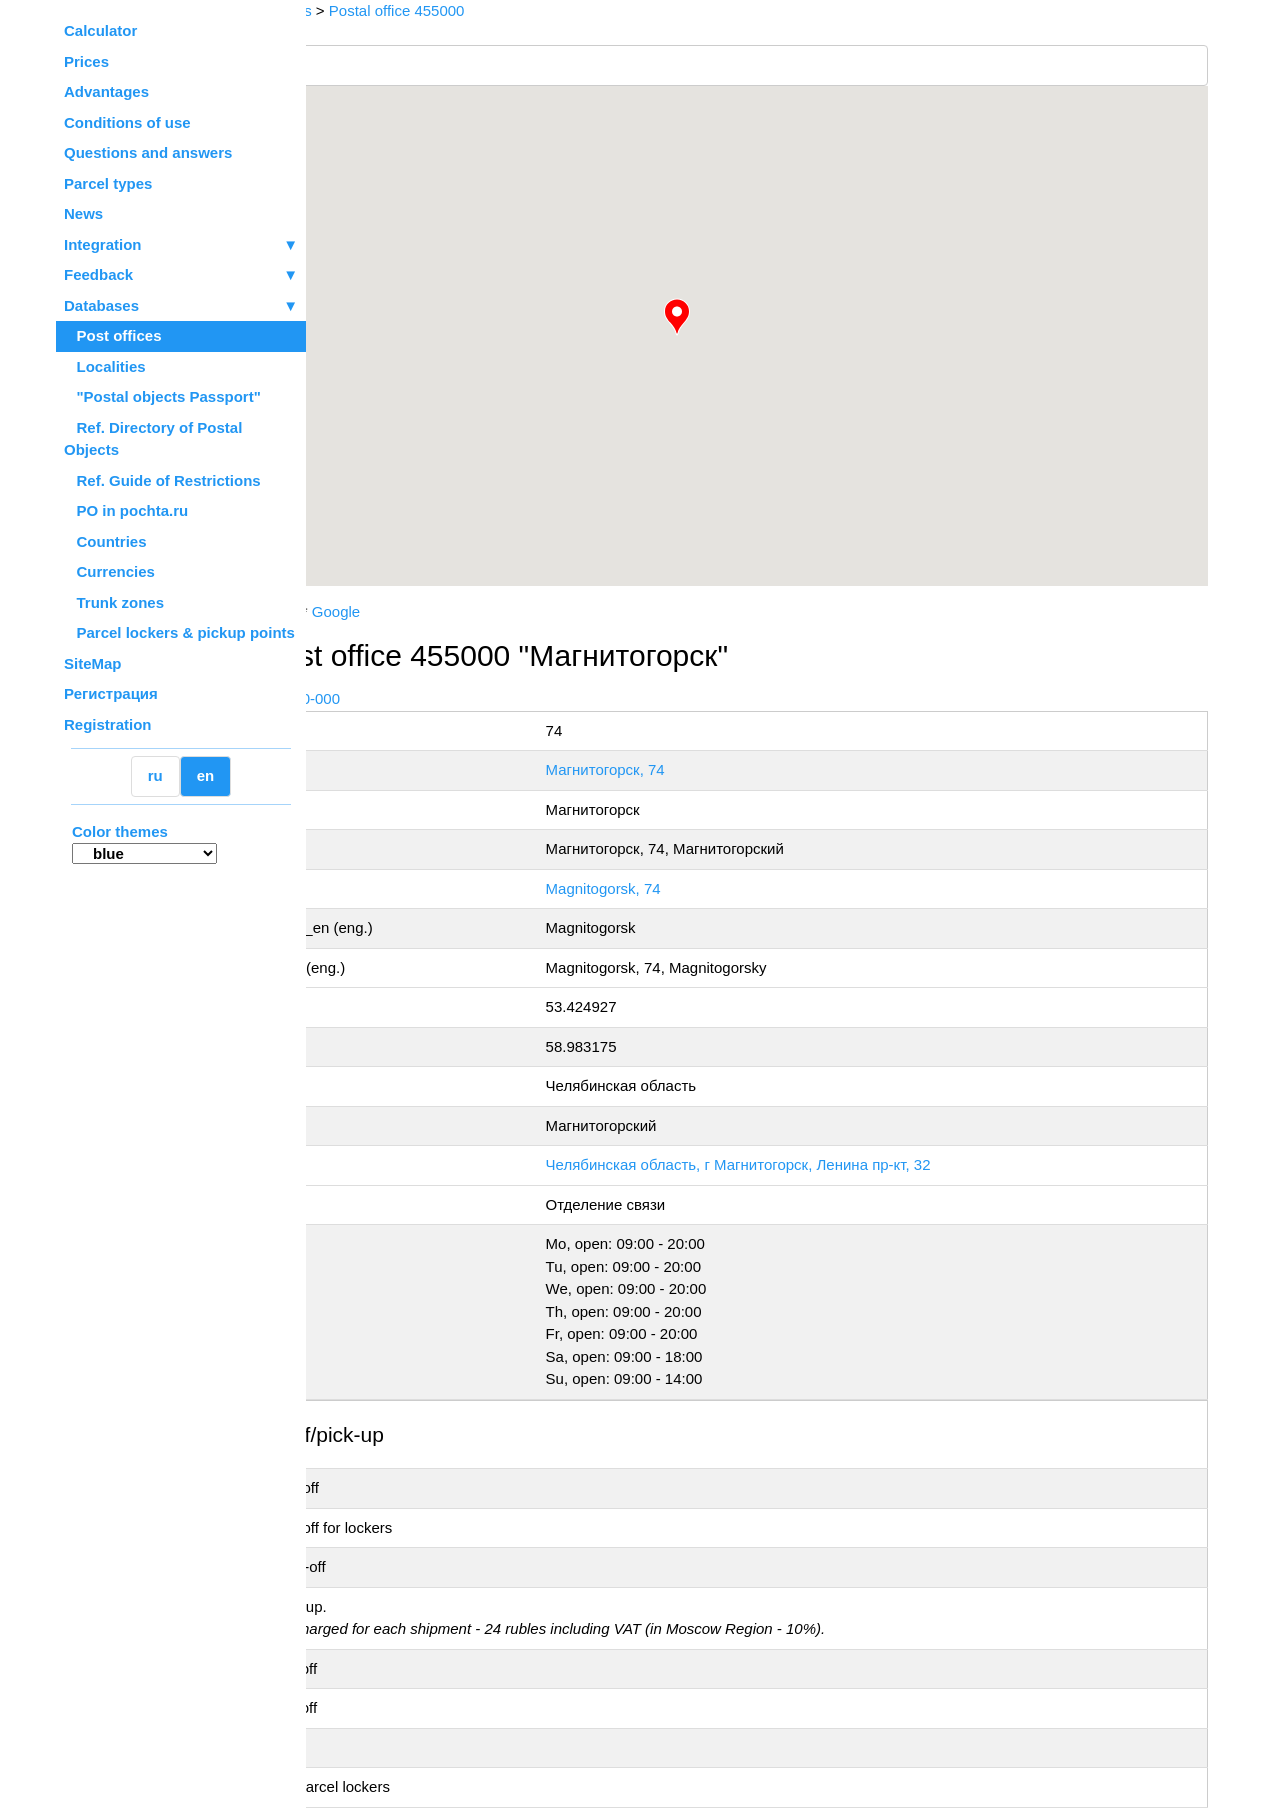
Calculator (100, 30)
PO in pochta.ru (126, 510)
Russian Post (366, 611)
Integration (181, 245)
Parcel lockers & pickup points (179, 632)
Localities (105, 366)
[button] (765, 317)
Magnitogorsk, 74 (714, 888)
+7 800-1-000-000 (457, 698)
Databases (101, 305)
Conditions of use (127, 122)
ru (155, 775)
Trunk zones (114, 602)
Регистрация (111, 693)
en (206, 775)
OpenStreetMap (407, 593)
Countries (105, 541)
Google (512, 611)
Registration (108, 724)
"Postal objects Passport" (162, 396)
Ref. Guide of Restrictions (162, 480)
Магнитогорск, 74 (716, 769)
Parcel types (108, 183)
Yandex (449, 611)
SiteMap (93, 663)
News (83, 213)
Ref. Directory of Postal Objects (153, 439)
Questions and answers (148, 152)
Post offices (113, 335)
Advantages (106, 91)
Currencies (109, 571)
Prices (86, 61)
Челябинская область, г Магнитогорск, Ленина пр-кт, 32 (849, 1164)
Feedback (181, 275)
